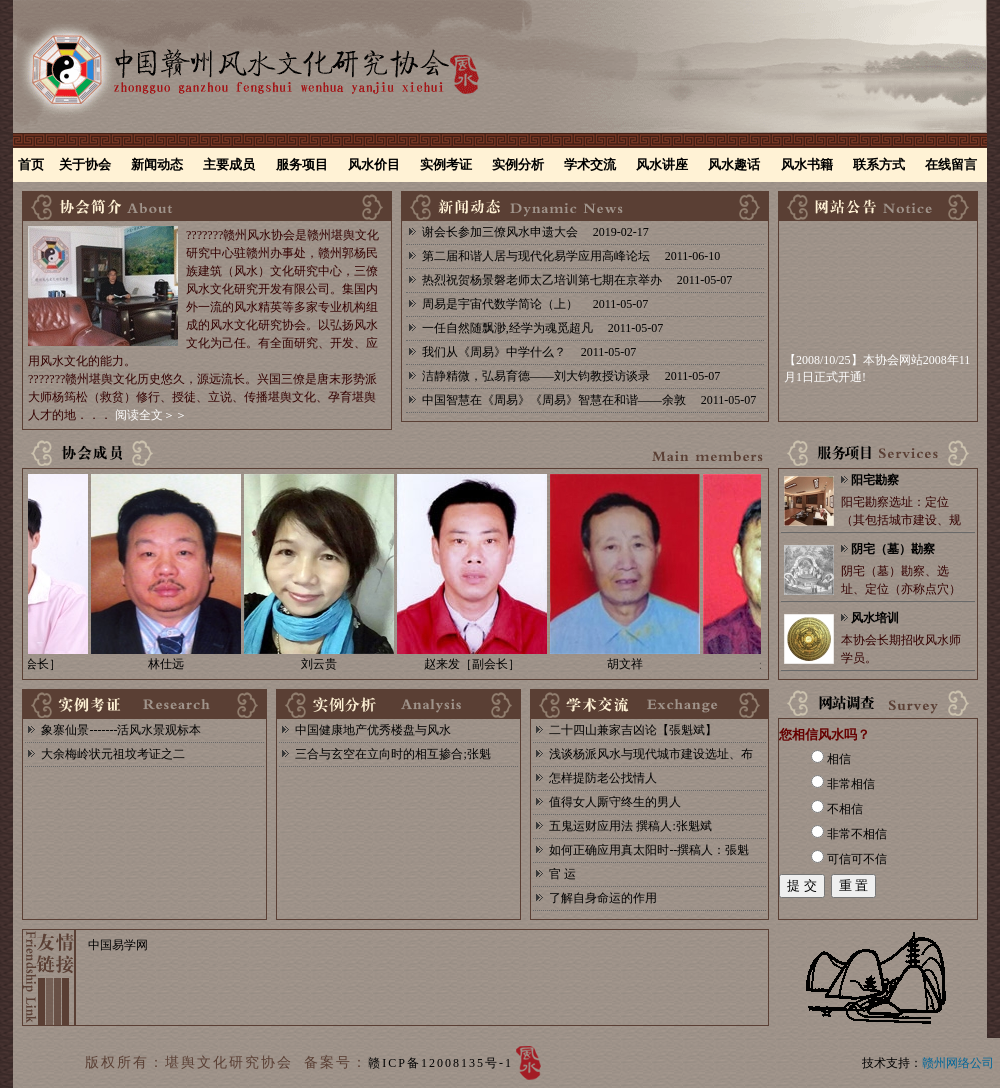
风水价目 (374, 164)
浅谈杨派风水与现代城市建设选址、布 (651, 754)
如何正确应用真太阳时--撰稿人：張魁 (649, 850)
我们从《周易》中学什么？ (494, 352)
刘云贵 (325, 664)
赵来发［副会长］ (478, 664)
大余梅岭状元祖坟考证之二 (113, 754)
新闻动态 (157, 164)
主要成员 (229, 164)
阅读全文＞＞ (151, 415)
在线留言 (951, 164)
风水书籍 (807, 164)
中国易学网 (118, 945)
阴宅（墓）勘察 (893, 549)
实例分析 (518, 164)
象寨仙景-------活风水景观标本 (121, 730)
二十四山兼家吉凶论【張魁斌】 (633, 730)
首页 (31, 164)
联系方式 (879, 164)
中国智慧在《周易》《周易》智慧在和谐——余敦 (554, 400)
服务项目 (302, 164)
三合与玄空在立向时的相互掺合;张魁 (392, 754)
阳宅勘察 (875, 480)
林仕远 (172, 664)
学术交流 (590, 164)
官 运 (562, 874)
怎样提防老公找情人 (603, 778)
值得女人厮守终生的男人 (615, 802)
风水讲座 (662, 164)
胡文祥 (631, 664)
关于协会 (85, 164)
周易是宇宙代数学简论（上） (500, 304)
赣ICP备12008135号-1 (440, 1063)
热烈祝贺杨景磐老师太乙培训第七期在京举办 (542, 280)
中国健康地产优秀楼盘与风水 (373, 730)
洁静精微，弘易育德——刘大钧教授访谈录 (536, 376)
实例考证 (446, 164)
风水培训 (875, 618)
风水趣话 (734, 164)
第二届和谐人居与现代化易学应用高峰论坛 (536, 256)
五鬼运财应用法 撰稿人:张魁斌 (630, 826)
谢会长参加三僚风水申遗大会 (500, 232)
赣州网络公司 (958, 1063)
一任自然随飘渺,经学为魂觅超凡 (507, 328)
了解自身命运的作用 (603, 898)
